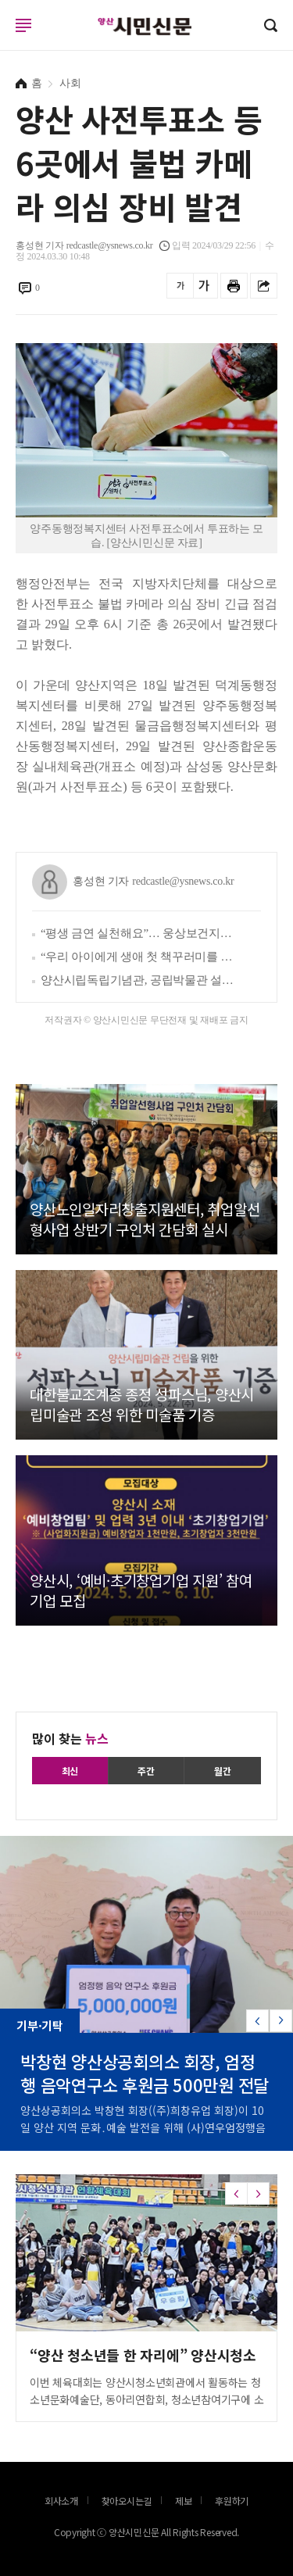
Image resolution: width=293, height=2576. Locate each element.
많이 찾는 (70, 1738)
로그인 (4, 40)
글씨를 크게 (204, 286)
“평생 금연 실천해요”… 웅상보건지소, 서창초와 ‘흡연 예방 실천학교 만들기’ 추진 (139, 933)
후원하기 (231, 2500)
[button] (281, 2020)
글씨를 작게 (180, 286)
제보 (183, 2500)
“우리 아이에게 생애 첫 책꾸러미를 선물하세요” (139, 956)
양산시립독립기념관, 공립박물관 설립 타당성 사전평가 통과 (139, 980)
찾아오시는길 (127, 2500)
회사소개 (61, 2500)
